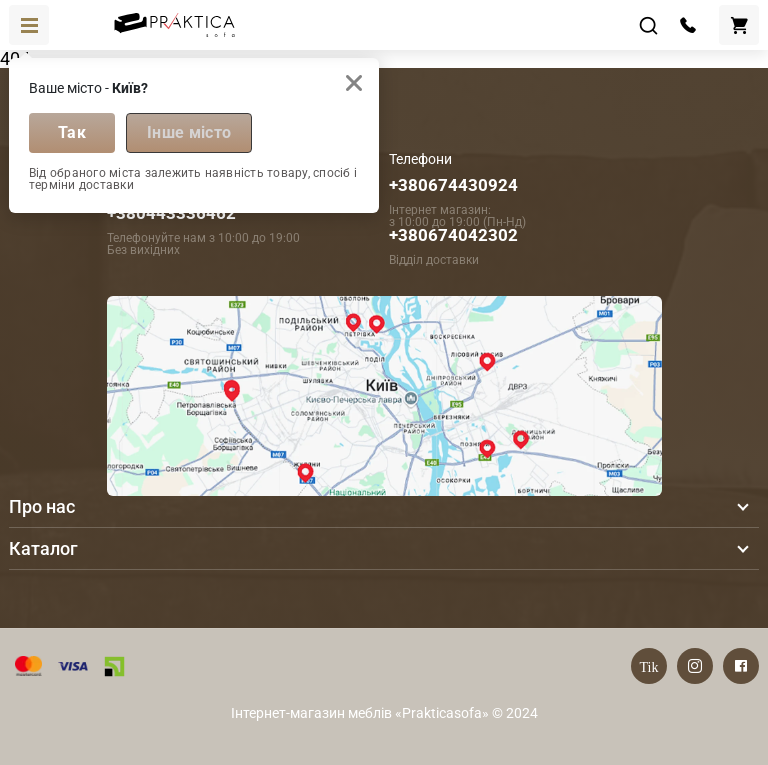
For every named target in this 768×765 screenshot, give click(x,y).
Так (72, 132)
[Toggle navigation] (29, 25)
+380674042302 (453, 235)
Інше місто (189, 132)
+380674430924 (453, 185)
